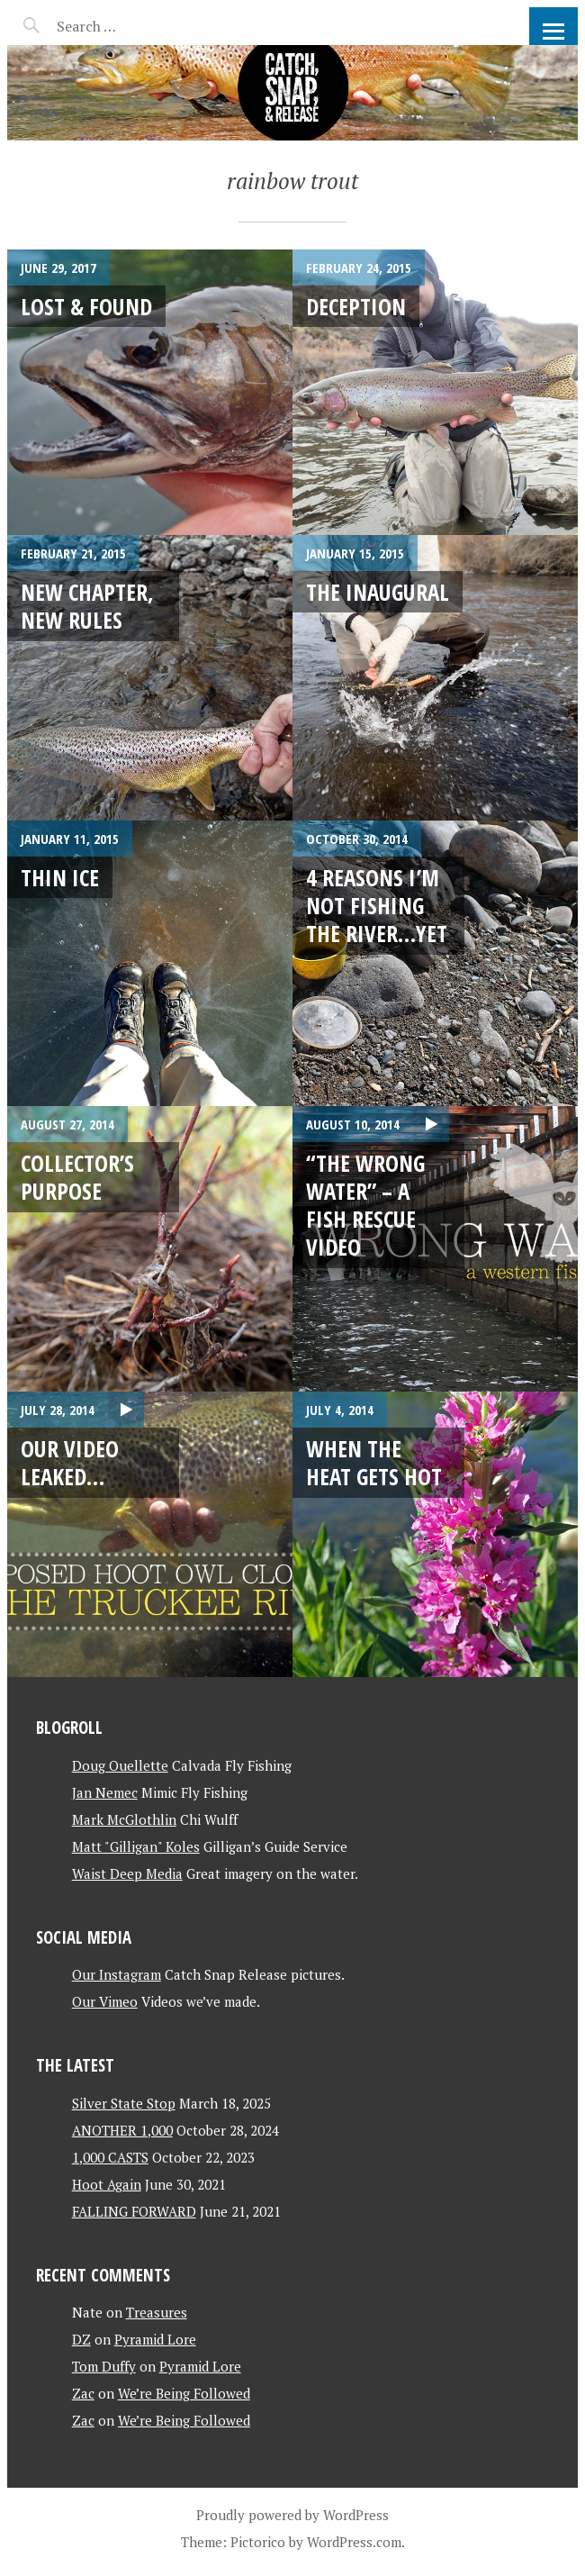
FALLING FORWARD (134, 2211)
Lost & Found (86, 306)
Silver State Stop (124, 2103)
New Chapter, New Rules (87, 605)
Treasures (156, 2312)
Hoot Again (106, 2184)
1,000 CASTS (110, 2157)
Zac (83, 2393)
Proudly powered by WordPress (292, 2515)
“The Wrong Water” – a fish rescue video (365, 1205)
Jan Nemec (105, 1792)
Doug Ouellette (120, 1765)
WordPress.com (354, 2542)
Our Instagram (116, 1974)
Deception (356, 306)
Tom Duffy (104, 2366)
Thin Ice (60, 877)
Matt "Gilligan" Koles (136, 1846)
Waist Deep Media (127, 1873)
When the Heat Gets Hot (374, 1462)
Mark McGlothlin (124, 1819)
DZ (81, 2339)
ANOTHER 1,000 (122, 2130)
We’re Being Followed (184, 2393)
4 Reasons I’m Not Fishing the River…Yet (376, 905)
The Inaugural (377, 591)
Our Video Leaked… (70, 1462)
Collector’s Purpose (77, 1176)
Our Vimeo (105, 2001)
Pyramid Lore (155, 2339)
